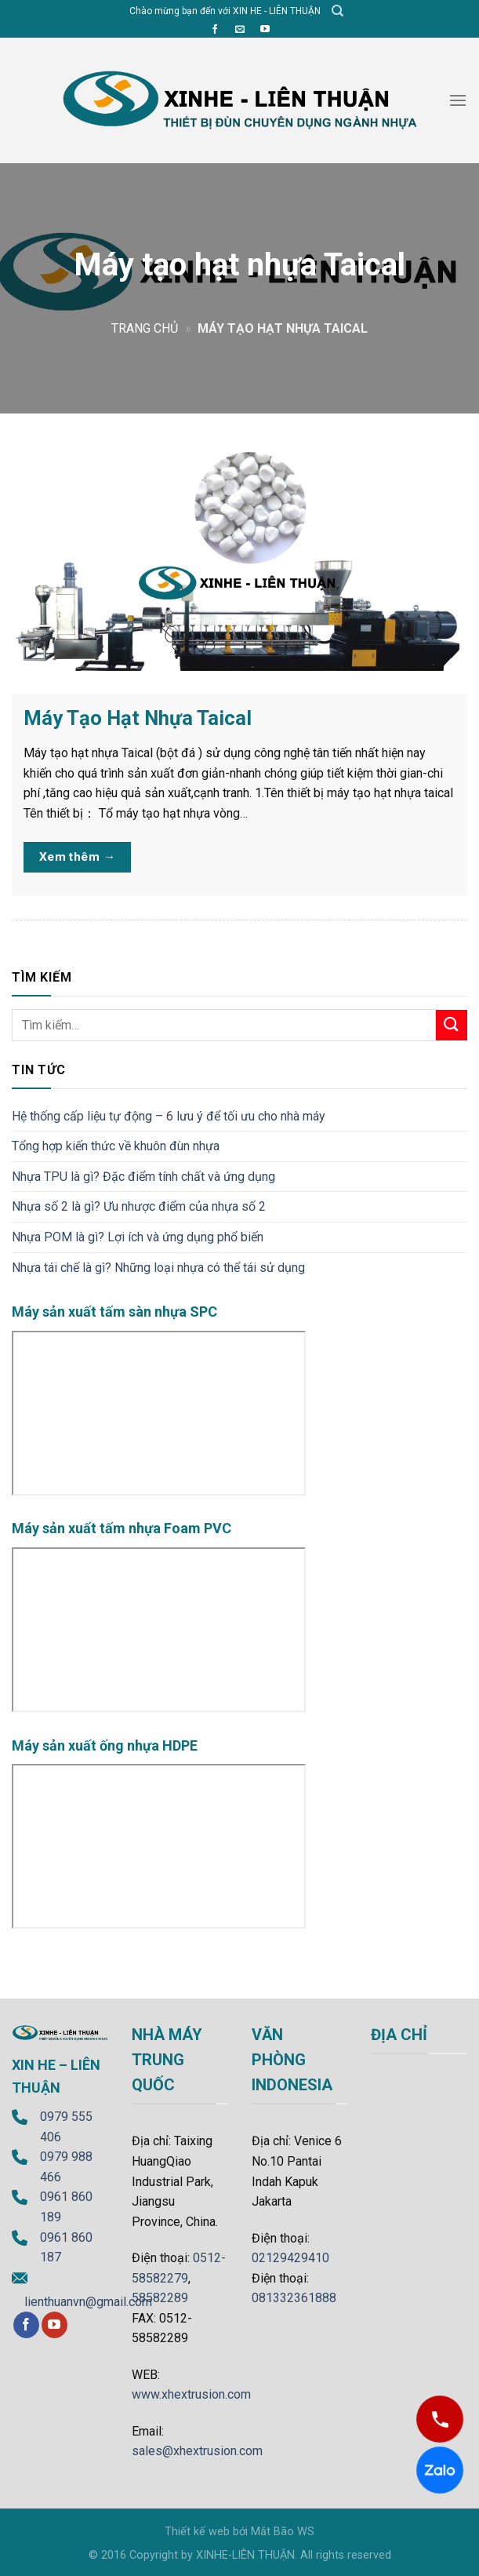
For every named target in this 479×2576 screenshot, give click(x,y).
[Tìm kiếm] (337, 11)
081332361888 (294, 2297)
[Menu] (457, 100)
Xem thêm (77, 857)
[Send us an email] (240, 29)
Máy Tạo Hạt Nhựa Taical (138, 718)
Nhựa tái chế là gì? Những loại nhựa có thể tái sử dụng (158, 1267)
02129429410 (290, 2257)
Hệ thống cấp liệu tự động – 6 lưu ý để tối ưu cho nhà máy (168, 1116)
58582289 (160, 2297)
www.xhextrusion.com (191, 2394)
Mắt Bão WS (282, 2531)
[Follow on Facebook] (215, 29)
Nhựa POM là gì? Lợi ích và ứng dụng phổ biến (137, 1237)
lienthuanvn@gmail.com (88, 2301)
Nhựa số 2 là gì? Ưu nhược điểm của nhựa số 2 (139, 1206)
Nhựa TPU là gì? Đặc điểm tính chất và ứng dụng (143, 1176)
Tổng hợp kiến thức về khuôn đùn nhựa (116, 1146)
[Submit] (451, 1025)
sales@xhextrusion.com (197, 2450)
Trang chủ (144, 328)
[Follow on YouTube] (265, 29)
